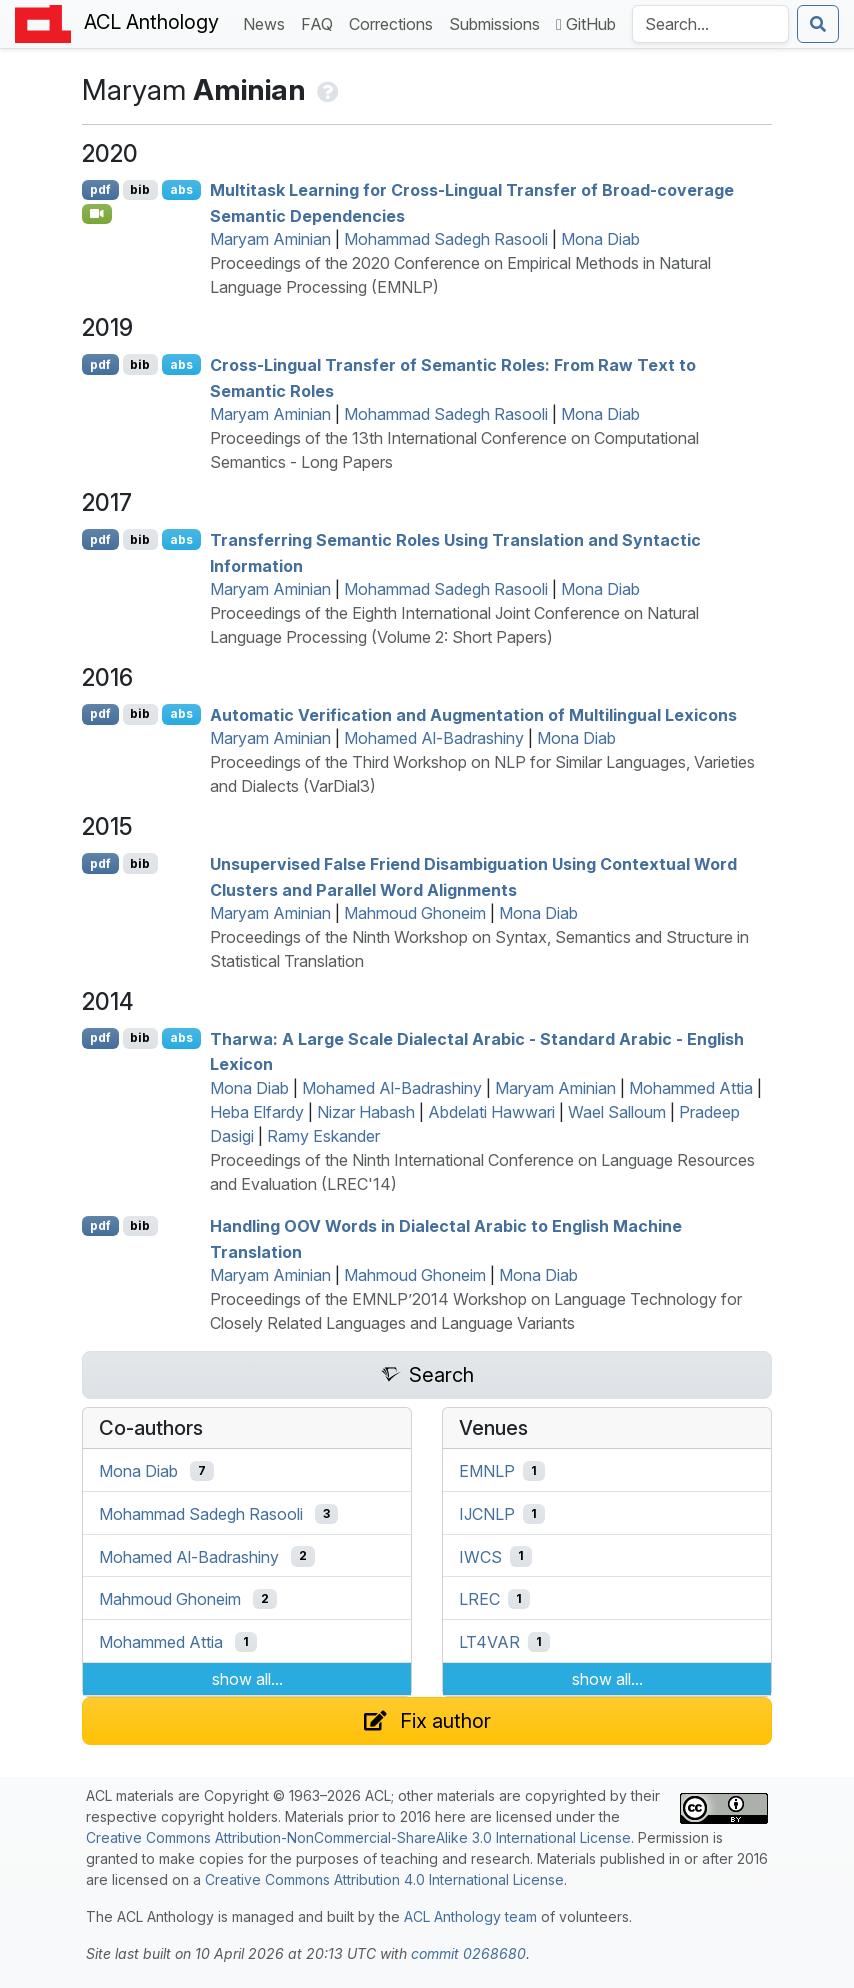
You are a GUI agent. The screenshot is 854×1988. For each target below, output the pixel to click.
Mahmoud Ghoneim (415, 913)
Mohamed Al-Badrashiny (434, 738)
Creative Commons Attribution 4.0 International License (384, 1879)
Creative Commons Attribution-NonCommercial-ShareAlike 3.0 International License (358, 1837)
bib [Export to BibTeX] (140, 189)
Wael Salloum (617, 1112)
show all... (247, 1679)
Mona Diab (600, 239)
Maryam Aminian (270, 239)
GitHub (586, 24)
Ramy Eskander (323, 1136)
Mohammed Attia (691, 1088)
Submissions (498, 22)
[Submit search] (818, 24)
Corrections (395, 22)
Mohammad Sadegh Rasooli (446, 239)
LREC (479, 1599)
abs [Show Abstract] (181, 189)
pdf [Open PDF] (100, 189)
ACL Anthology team (470, 1916)
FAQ (321, 22)
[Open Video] (97, 214)
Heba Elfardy (257, 1112)
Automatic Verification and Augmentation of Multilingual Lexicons (473, 714)
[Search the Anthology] (710, 24)
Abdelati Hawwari (491, 1112)
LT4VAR (489, 1642)
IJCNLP (487, 1514)
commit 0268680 (468, 1953)
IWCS (480, 1556)
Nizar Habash (366, 1112)
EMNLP (487, 1471)
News (268, 22)
